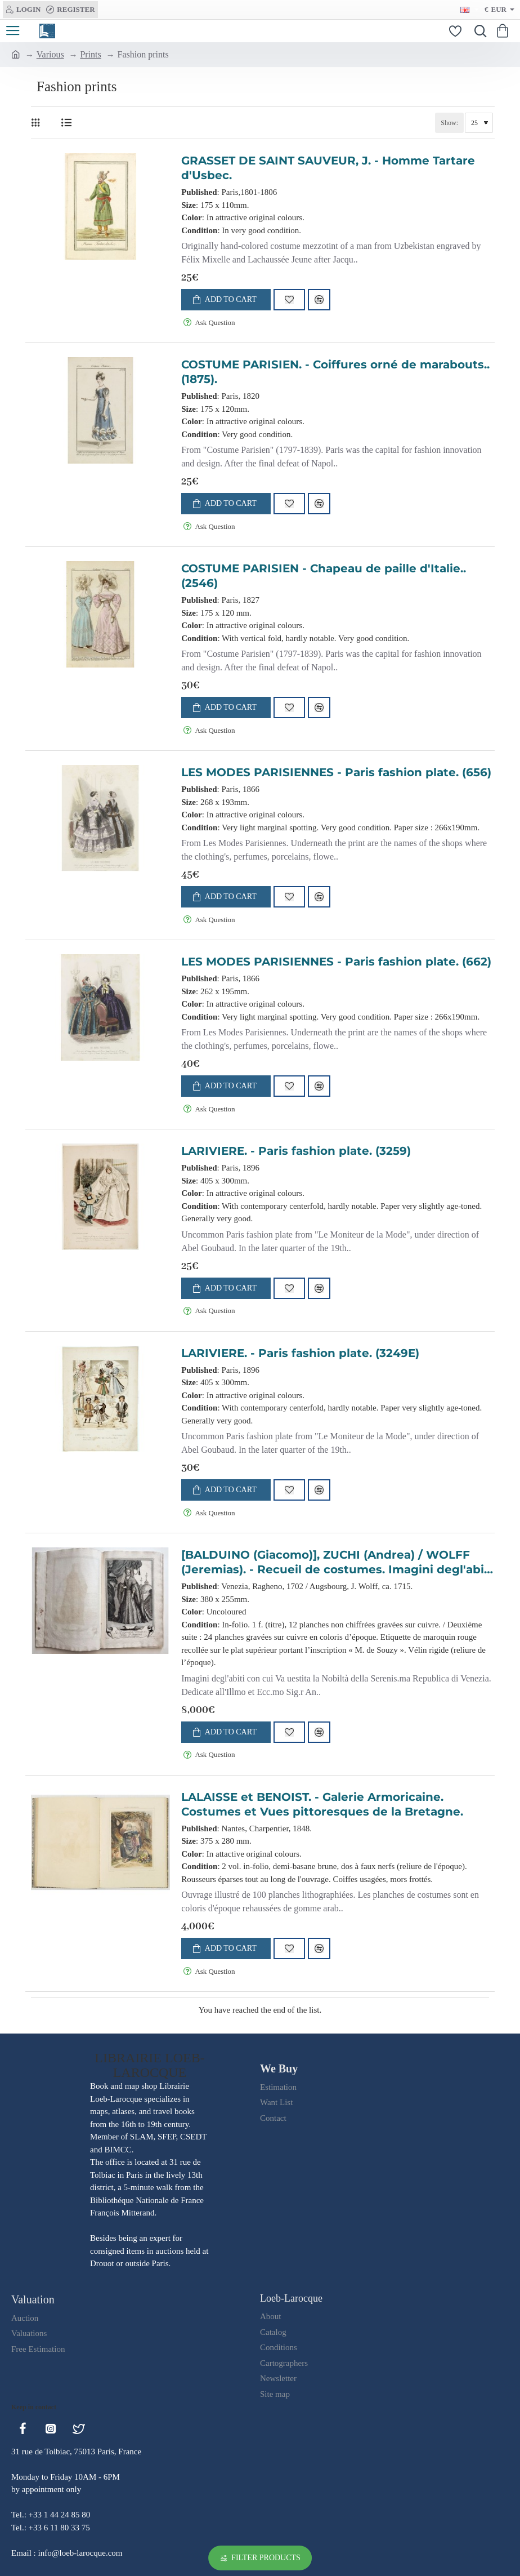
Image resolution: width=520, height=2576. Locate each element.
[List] (66, 123)
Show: (449, 123)
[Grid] (38, 123)
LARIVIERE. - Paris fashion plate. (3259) (296, 1151)
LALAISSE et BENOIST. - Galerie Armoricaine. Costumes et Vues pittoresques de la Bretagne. (322, 1804)
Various (50, 54)
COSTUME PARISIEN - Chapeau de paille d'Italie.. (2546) (323, 576)
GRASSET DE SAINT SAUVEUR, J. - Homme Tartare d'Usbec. (328, 168)
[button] (226, 299)
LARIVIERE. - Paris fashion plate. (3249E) (300, 1353)
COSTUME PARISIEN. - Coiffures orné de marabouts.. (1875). (335, 372)
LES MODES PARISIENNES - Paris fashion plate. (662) (336, 961)
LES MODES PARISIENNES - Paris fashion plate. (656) (336, 772)
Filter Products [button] (266, 2557)
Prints (90, 54)
